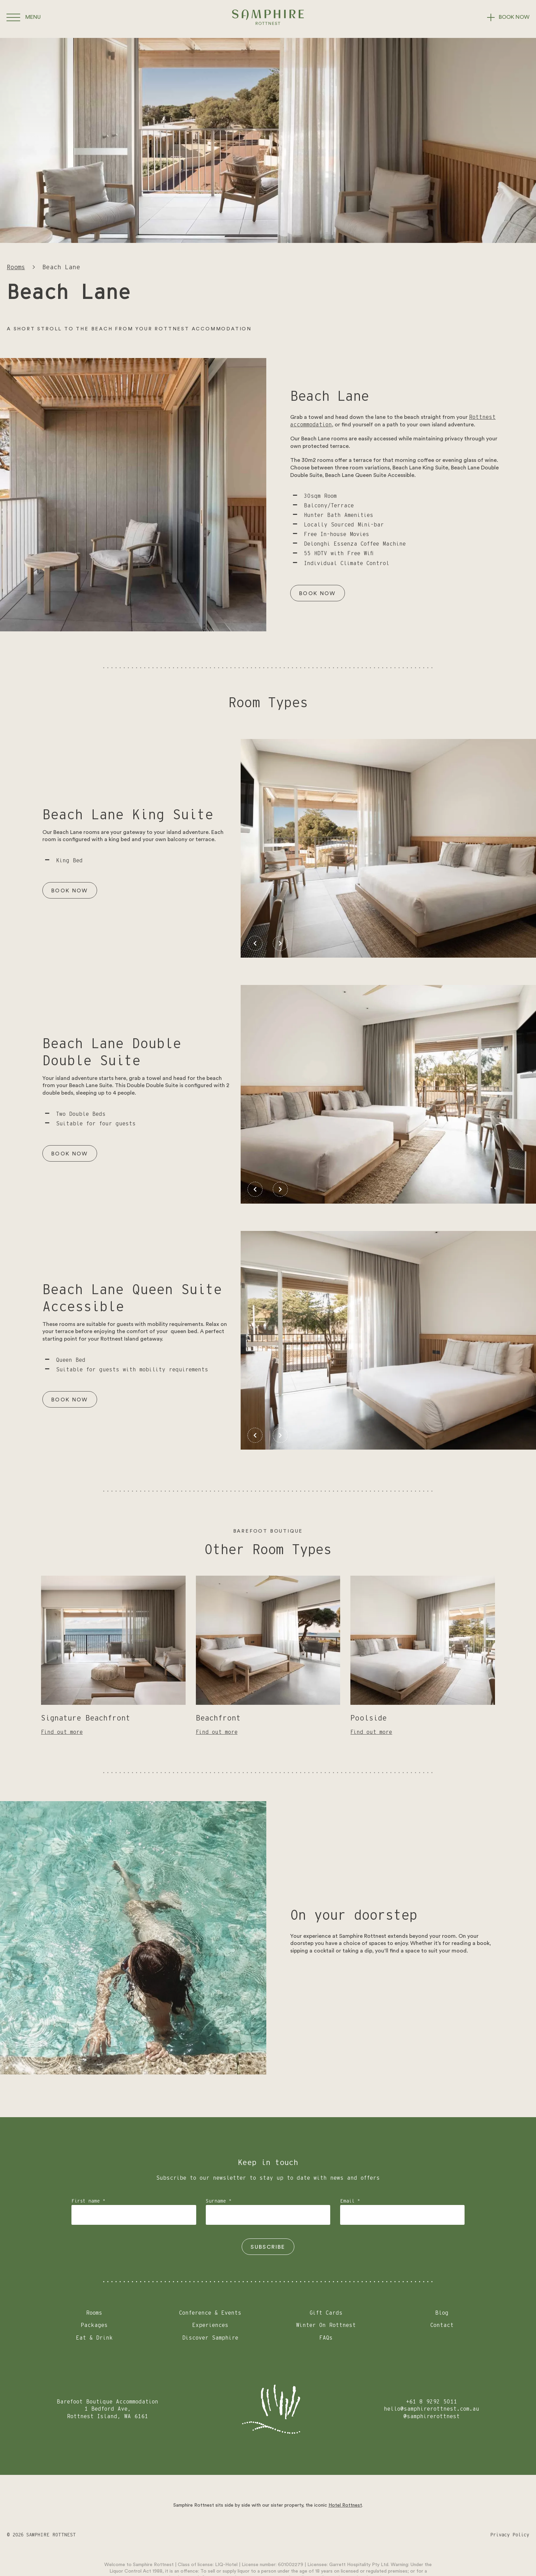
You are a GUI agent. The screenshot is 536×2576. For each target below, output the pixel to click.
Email (350, 2201)
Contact (442, 2325)
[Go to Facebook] (297, 2535)
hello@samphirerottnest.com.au (431, 2409)
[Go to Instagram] (269, 2535)
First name (88, 2201)
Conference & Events (210, 2313)
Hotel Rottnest (345, 2505)
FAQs (326, 2338)
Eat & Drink (94, 2338)
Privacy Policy (509, 2535)
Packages (94, 2325)
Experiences (210, 2325)
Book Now (317, 593)
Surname (218, 2201)
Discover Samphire (210, 2338)
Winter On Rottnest (326, 2325)
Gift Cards (326, 2313)
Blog (441, 2313)
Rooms (16, 267)
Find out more (62, 1732)
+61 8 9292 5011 (431, 2401)
